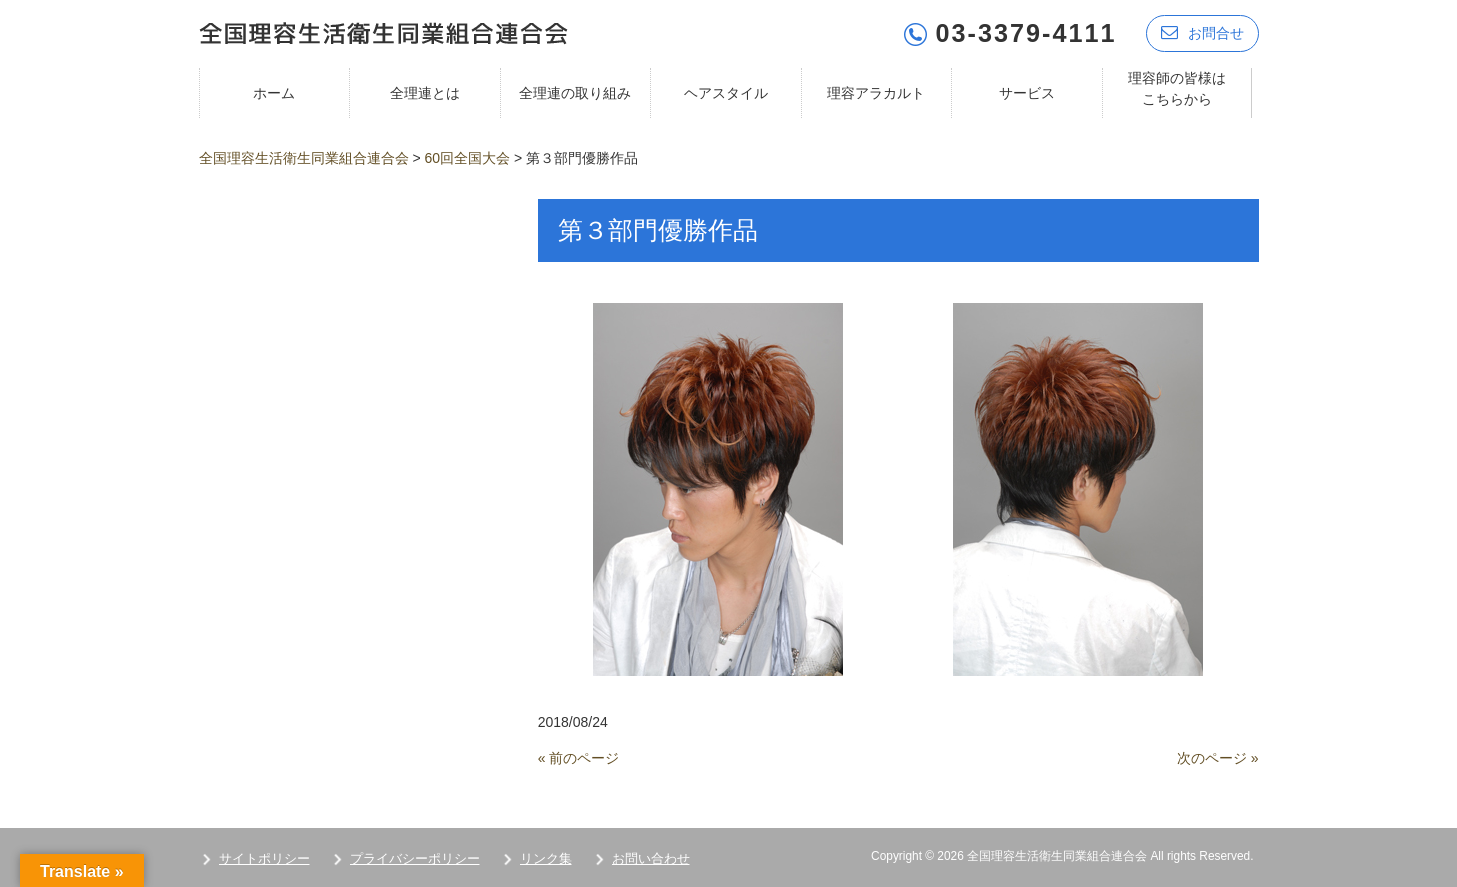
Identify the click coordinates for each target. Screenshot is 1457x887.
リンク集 (546, 858)
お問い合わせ (651, 858)
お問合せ (1202, 32)
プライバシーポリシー (415, 858)
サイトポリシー (264, 858)
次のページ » (1218, 758)
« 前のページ (579, 758)
